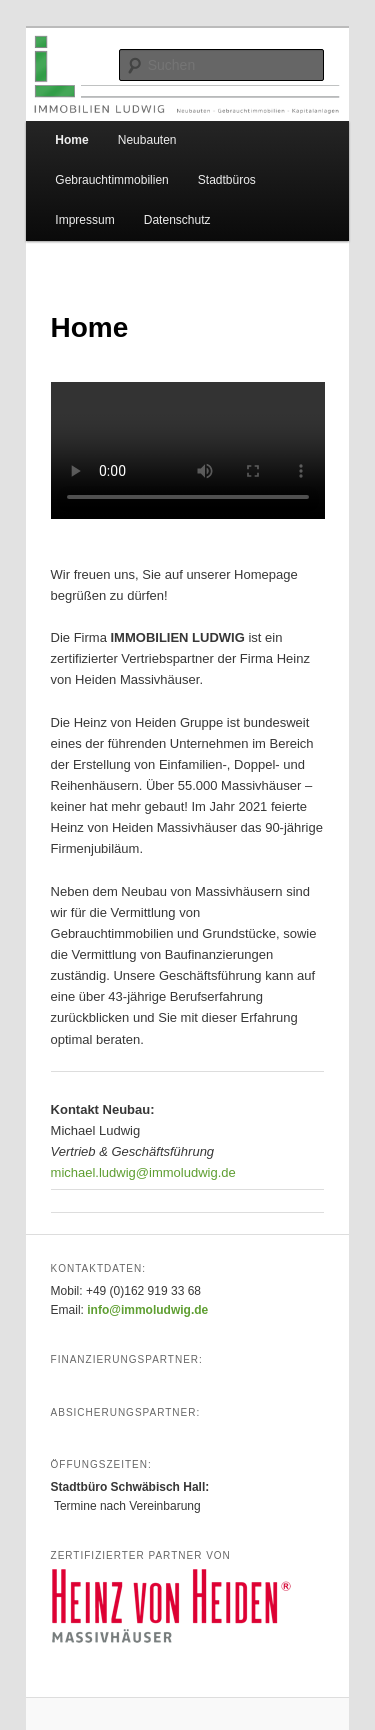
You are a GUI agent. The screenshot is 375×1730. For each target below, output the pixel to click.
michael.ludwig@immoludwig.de (143, 1172)
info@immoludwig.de (147, 1310)
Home (71, 140)
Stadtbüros (227, 180)
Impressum (84, 220)
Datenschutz (177, 220)
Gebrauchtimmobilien (111, 180)
